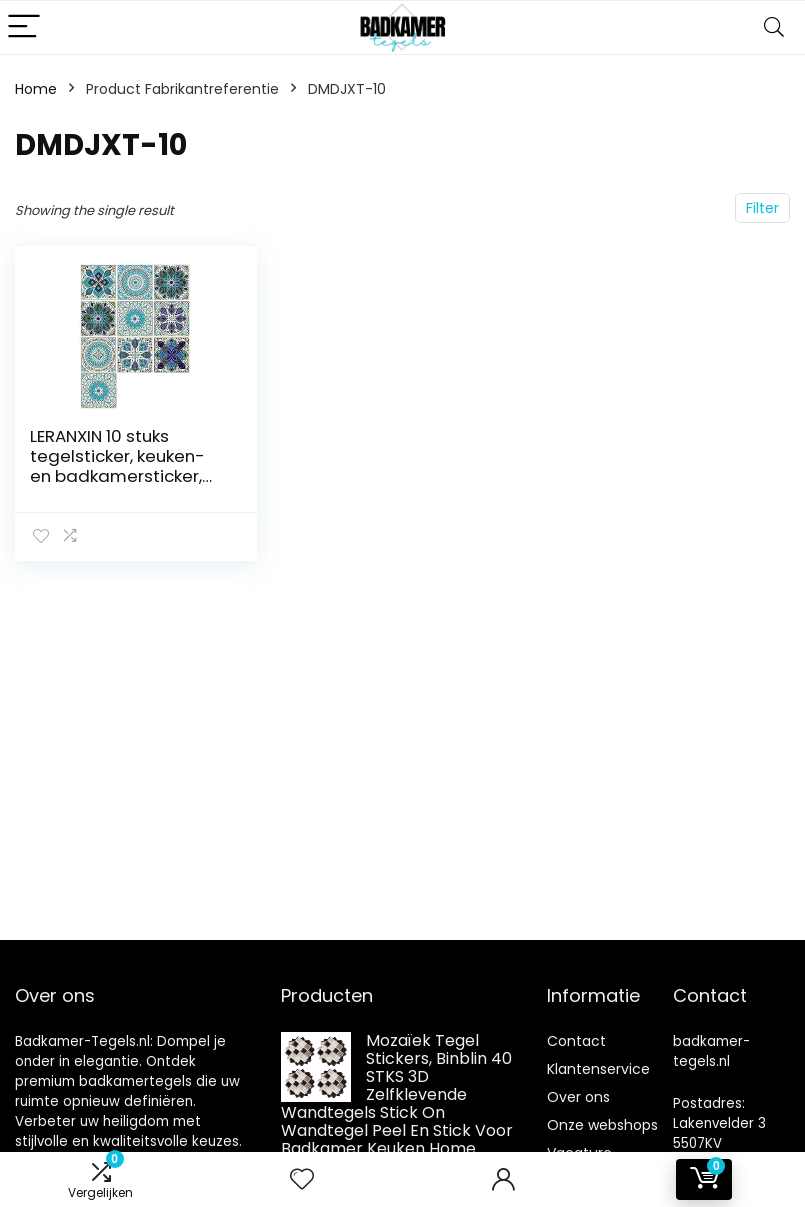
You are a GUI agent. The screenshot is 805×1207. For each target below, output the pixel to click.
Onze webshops (602, 1125)
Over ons (578, 1097)
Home (36, 89)
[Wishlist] (302, 1179)
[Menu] (24, 27)
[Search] (774, 27)
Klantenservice (598, 1069)
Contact (576, 1041)
